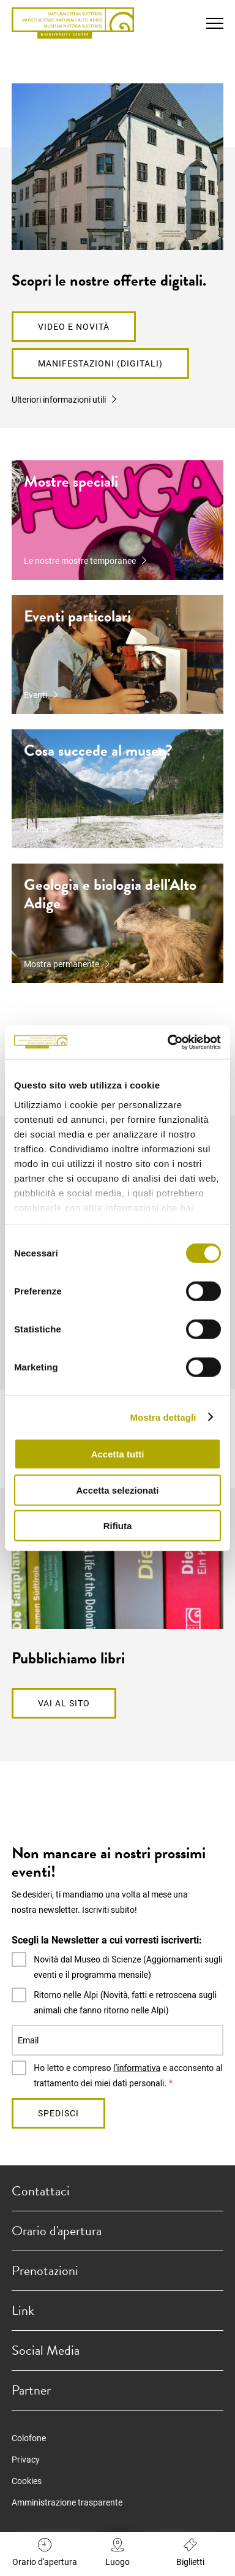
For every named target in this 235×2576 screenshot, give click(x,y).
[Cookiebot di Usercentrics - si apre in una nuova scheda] (168, 1042)
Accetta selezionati (117, 1489)
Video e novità (74, 327)
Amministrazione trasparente (67, 2502)
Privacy (26, 2459)
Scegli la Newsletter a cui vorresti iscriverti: (107, 1940)
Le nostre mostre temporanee (80, 561)
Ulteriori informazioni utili (59, 400)
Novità (36, 829)
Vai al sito (64, 1703)
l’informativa (136, 2068)
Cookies (27, 2481)
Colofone (29, 2438)
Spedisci (58, 2113)
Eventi (35, 695)
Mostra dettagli (163, 1416)
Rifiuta (117, 1526)
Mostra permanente (61, 964)
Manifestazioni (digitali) (100, 363)
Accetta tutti (117, 1454)
